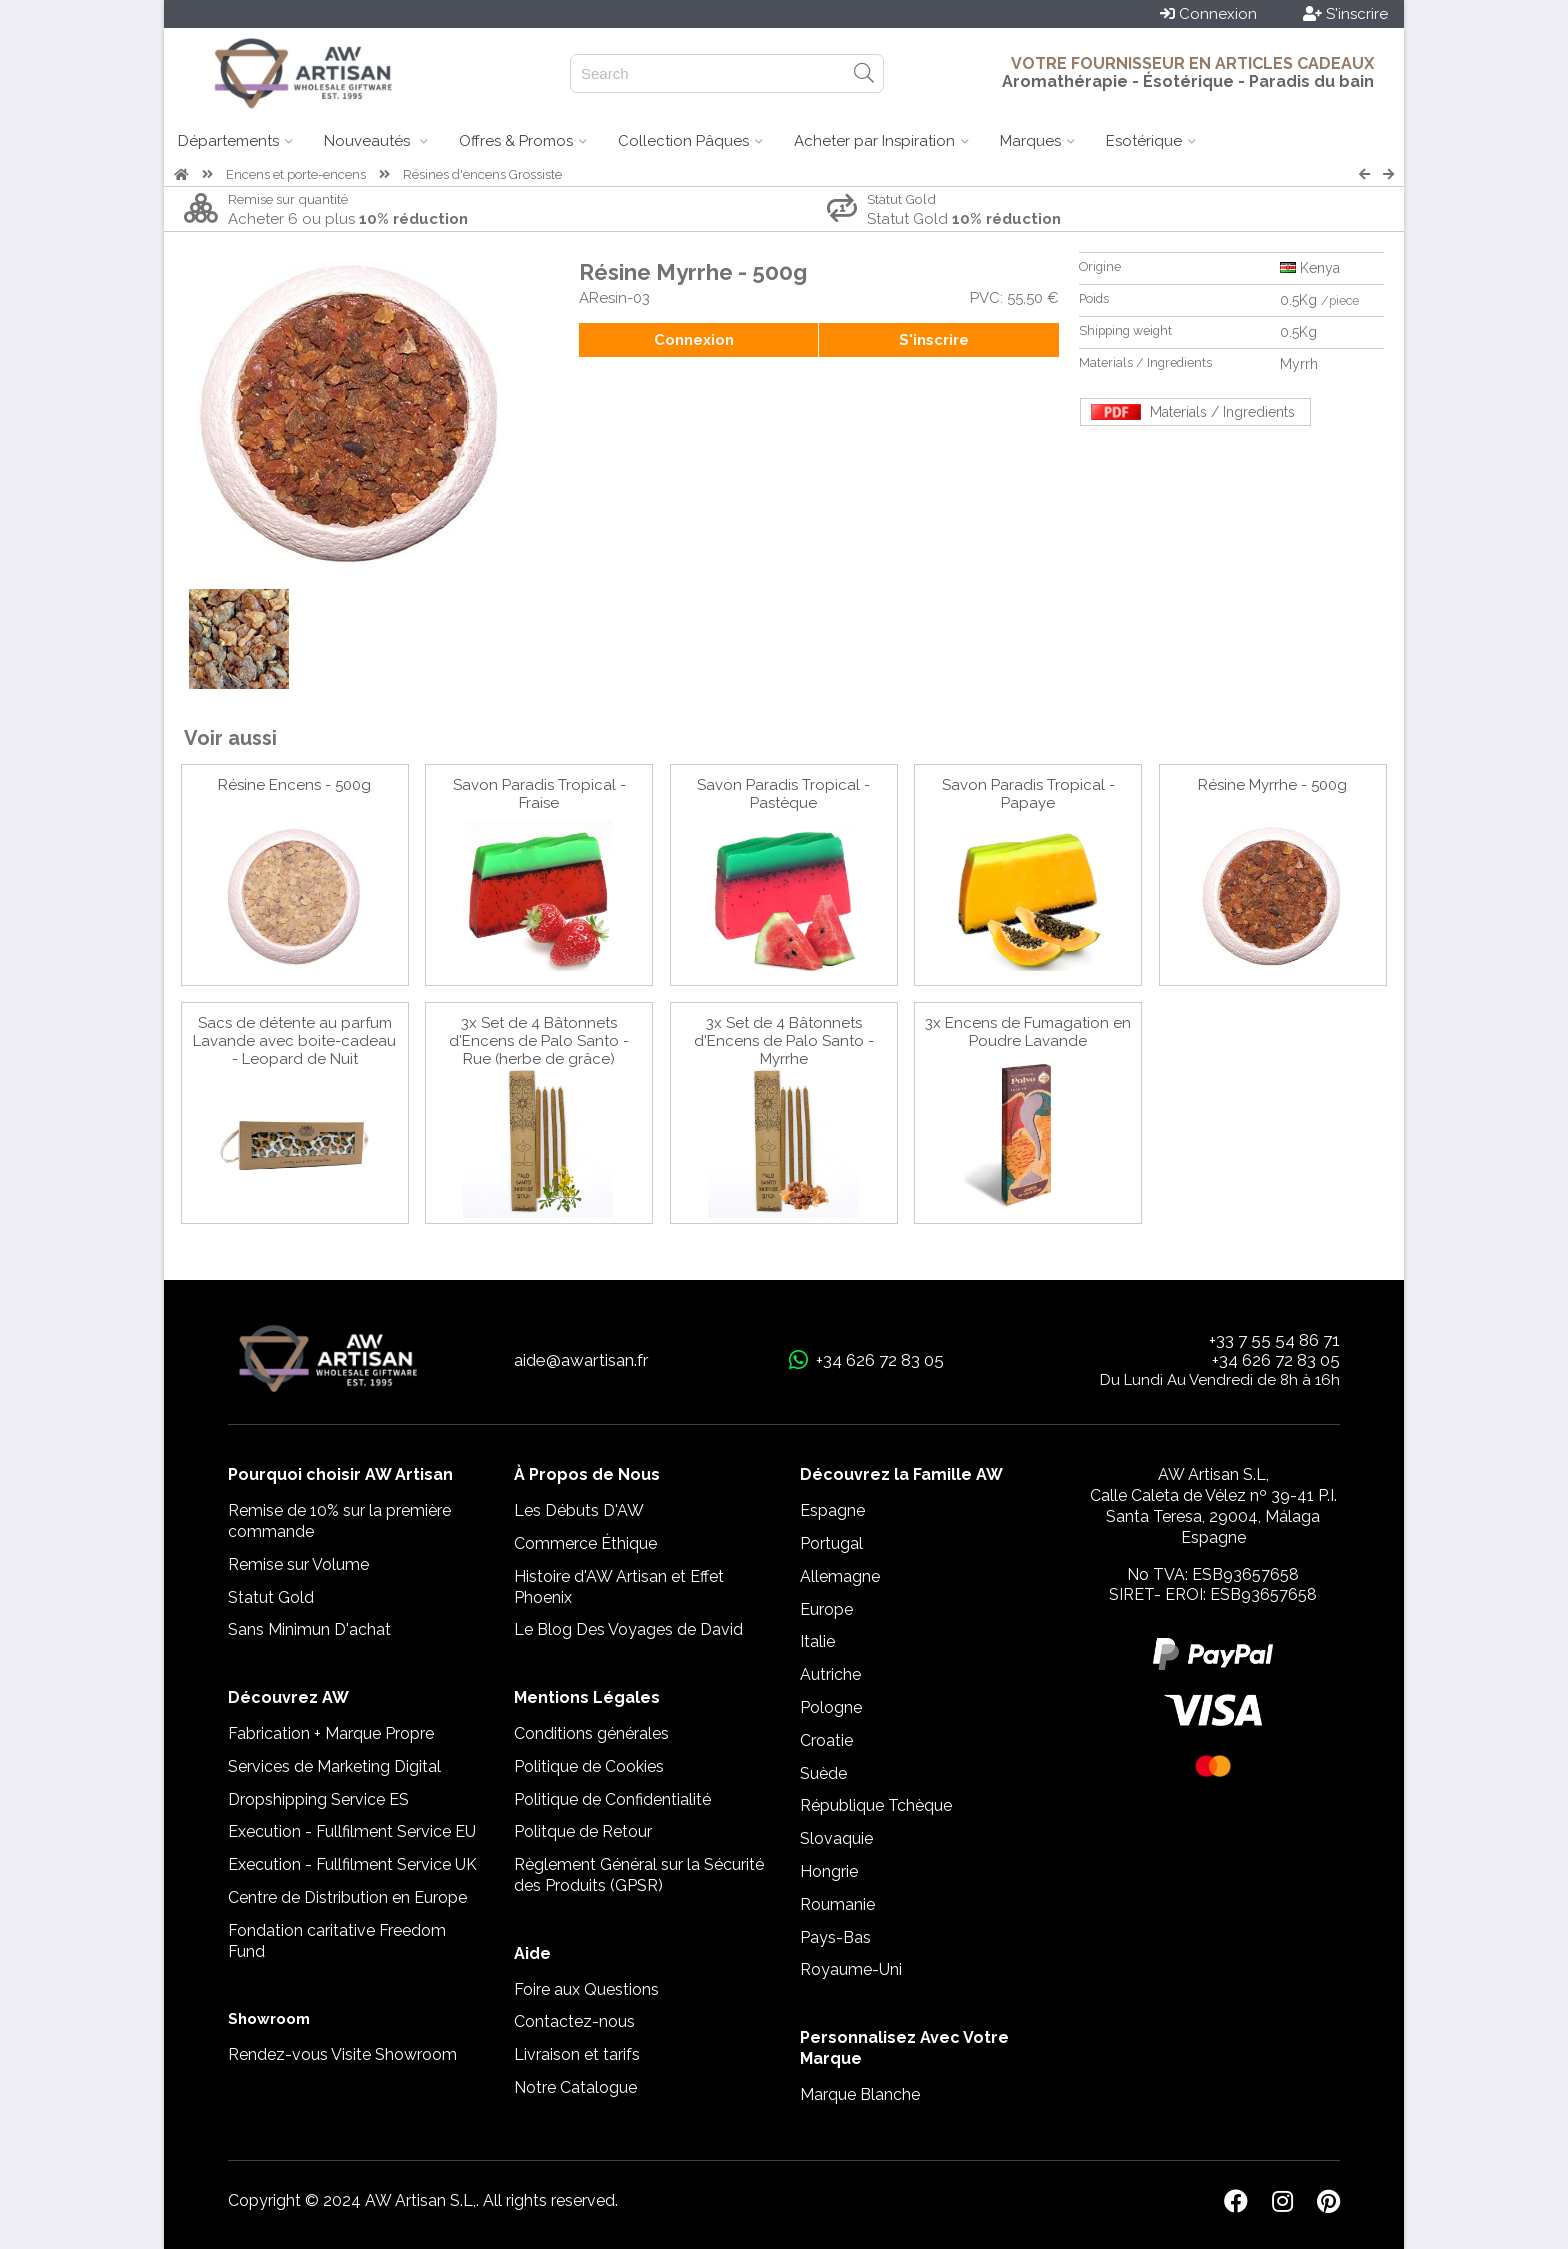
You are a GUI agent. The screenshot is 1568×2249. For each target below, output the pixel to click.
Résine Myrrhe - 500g (1272, 785)
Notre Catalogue (575, 2087)
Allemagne (840, 1576)
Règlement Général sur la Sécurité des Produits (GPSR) (639, 1875)
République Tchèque (876, 1805)
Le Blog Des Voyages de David (628, 1629)
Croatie (826, 1740)
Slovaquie (836, 1838)
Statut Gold (271, 1597)
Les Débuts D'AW (579, 1510)
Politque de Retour (583, 1831)
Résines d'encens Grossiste (482, 174)
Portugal (831, 1543)
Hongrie (829, 1871)
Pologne (831, 1707)
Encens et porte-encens (296, 174)
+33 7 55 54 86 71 (1274, 1340)
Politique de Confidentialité (612, 1799)
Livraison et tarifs (577, 2054)
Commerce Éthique (585, 1543)
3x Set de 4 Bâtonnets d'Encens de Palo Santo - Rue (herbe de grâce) (539, 1041)
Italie (817, 1641)
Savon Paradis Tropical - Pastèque (783, 794)
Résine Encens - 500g (294, 785)
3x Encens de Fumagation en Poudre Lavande (1028, 1032)
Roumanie (837, 1904)
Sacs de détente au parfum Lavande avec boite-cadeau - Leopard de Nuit (294, 1041)
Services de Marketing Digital (334, 1766)
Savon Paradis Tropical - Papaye (1028, 794)
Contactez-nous (574, 2021)
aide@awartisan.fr (581, 1360)
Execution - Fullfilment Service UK (352, 1864)
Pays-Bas (835, 1937)
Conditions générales (591, 1733)
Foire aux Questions (586, 1989)
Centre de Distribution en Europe (347, 1897)
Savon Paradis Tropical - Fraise (539, 794)
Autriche (830, 1674)
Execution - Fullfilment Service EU (352, 1831)
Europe (826, 1609)
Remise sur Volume (298, 1564)
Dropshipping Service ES (318, 1799)
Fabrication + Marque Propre (331, 1733)
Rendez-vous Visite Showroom (342, 2054)
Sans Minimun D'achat (309, 1629)
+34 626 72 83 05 (1276, 1360)
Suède (823, 1773)
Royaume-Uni (851, 1969)
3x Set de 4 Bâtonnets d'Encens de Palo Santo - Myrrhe (784, 1041)
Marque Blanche (860, 2094)
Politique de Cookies (589, 1766)
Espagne (832, 1510)
